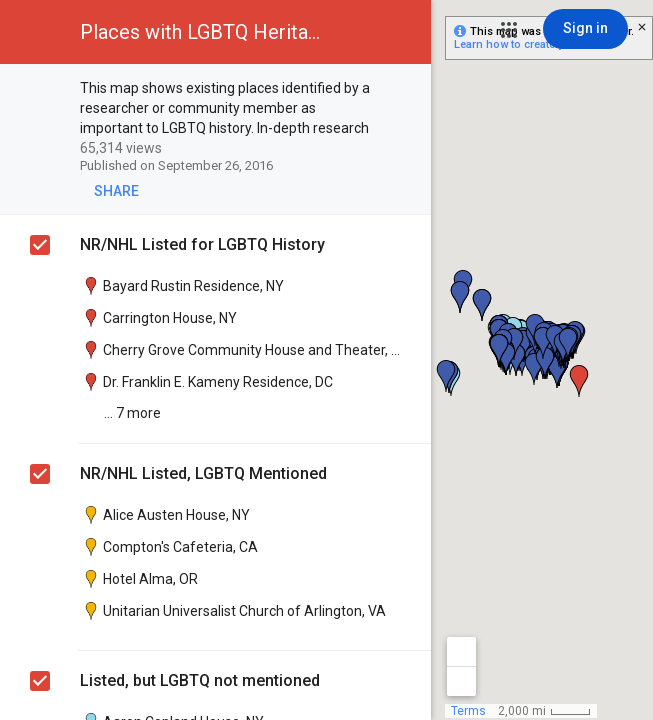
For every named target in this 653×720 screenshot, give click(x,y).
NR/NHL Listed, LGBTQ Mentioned (203, 473)
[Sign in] (585, 29)
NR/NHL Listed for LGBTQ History (202, 244)
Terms (468, 711)
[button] (509, 30)
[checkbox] (405, 89)
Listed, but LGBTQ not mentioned (200, 680)
